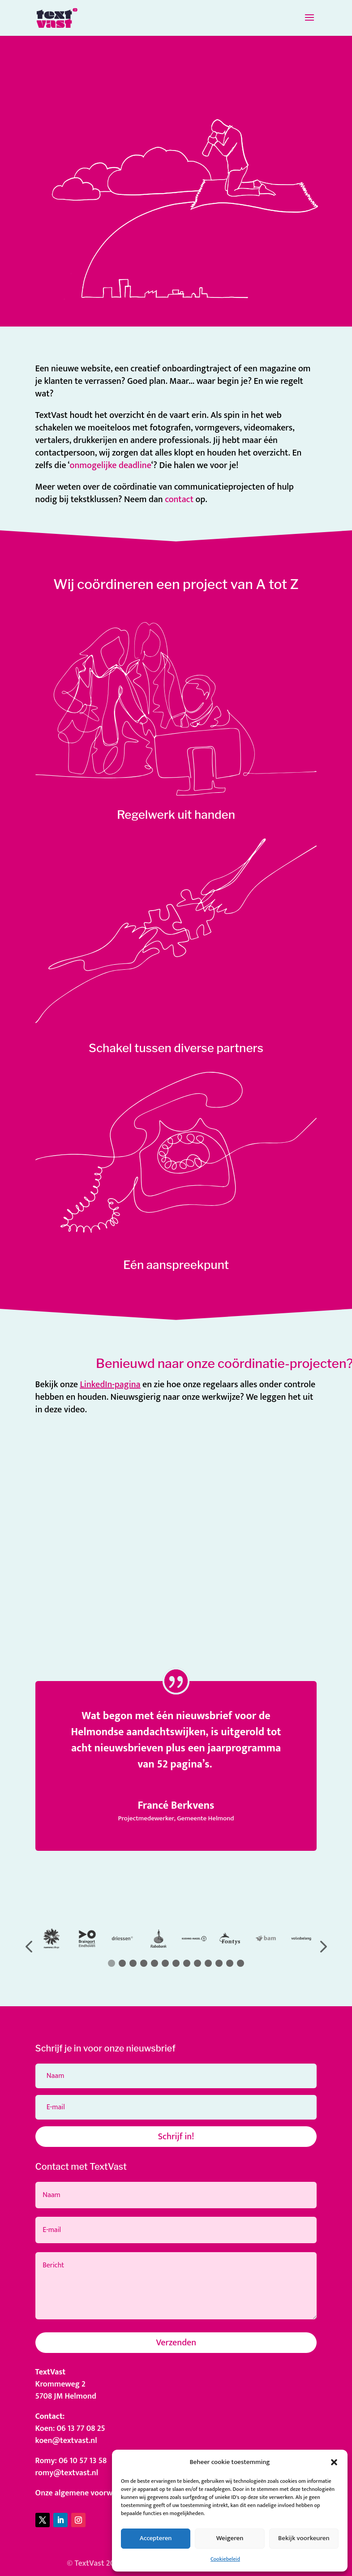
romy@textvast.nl (67, 2473)
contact (179, 499)
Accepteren (156, 2538)
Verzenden (176, 2342)
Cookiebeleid (225, 2558)
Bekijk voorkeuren (304, 2538)
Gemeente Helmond (205, 1818)
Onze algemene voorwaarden (86, 2493)
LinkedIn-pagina (110, 1384)
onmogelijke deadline (110, 465)
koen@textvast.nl (66, 2440)
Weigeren (230, 2538)
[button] (334, 2462)
